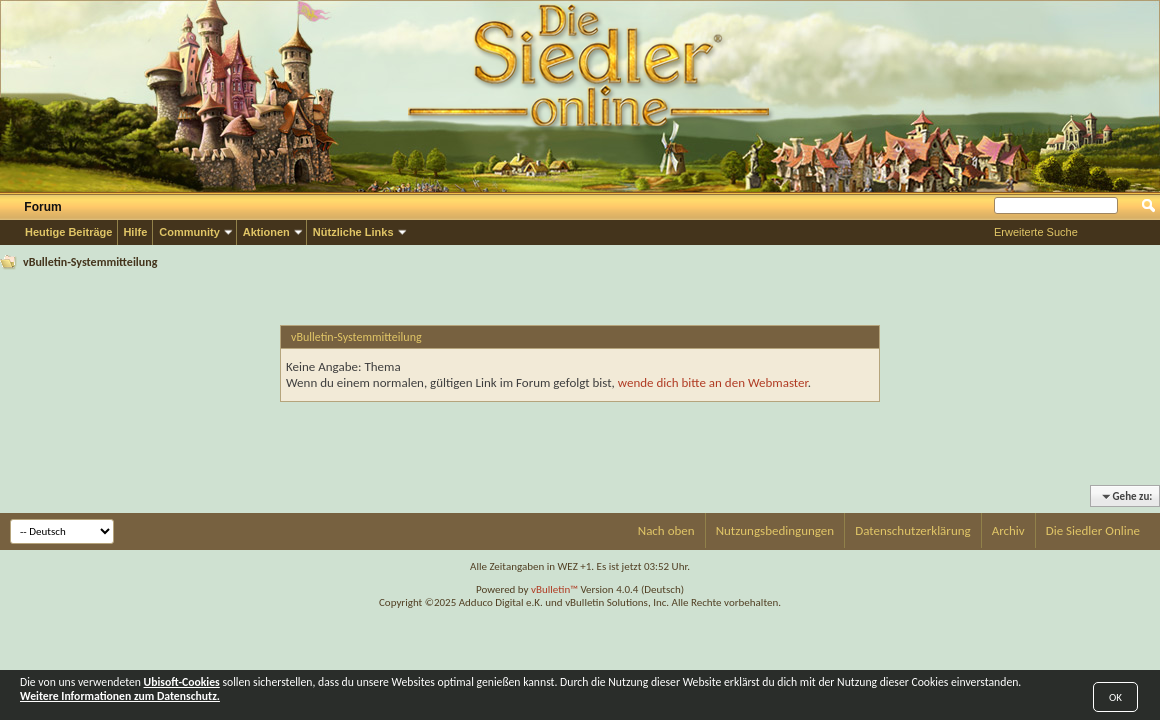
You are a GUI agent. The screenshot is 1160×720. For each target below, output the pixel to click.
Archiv (1008, 530)
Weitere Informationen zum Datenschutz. (120, 696)
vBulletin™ (554, 589)
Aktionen (266, 232)
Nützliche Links (353, 232)
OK (1115, 697)
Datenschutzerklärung (913, 530)
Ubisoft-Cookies (182, 682)
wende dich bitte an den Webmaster (713, 382)
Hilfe (135, 232)
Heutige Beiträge (68, 232)
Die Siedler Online (1093, 530)
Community (189, 232)
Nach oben (666, 530)
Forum (42, 207)
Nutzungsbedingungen (775, 530)
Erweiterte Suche (1036, 232)
